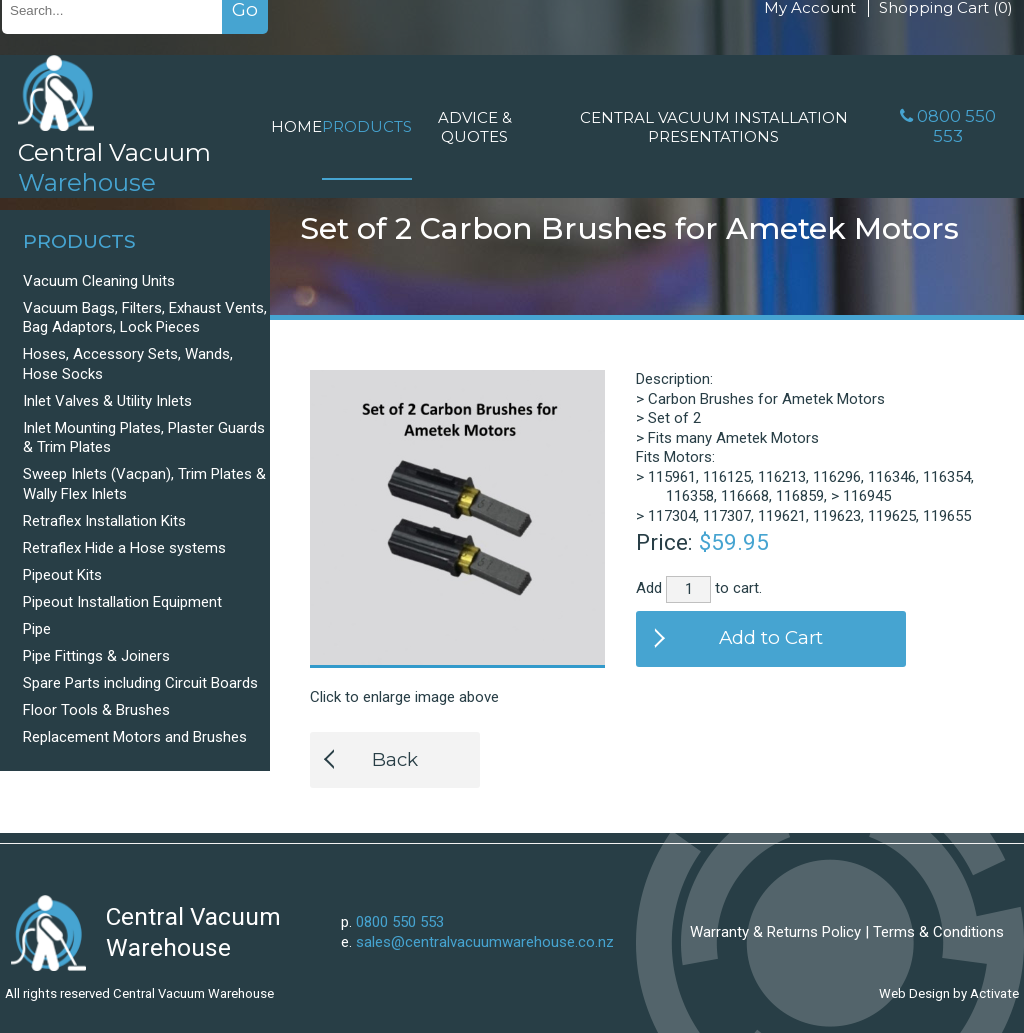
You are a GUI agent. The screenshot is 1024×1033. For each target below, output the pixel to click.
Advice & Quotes (475, 127)
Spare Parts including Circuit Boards (140, 683)
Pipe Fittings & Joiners (96, 656)
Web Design (914, 993)
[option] (457, 517)
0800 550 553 (956, 126)
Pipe (37, 629)
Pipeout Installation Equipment (122, 602)
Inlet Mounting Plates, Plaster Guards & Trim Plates (144, 438)
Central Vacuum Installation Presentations (714, 127)
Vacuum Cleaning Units (99, 281)
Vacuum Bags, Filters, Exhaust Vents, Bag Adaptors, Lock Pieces (145, 318)
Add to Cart (771, 637)
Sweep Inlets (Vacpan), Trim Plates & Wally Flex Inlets (144, 484)
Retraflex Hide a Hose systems (124, 548)
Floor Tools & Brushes (96, 710)
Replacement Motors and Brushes (135, 737)
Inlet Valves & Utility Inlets (107, 401)
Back (395, 759)
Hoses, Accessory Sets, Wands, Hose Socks (128, 364)
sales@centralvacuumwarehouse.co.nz (485, 942)
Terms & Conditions (938, 932)
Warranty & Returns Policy (775, 932)
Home (296, 126)
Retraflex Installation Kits (104, 521)
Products (367, 126)
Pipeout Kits (62, 575)
